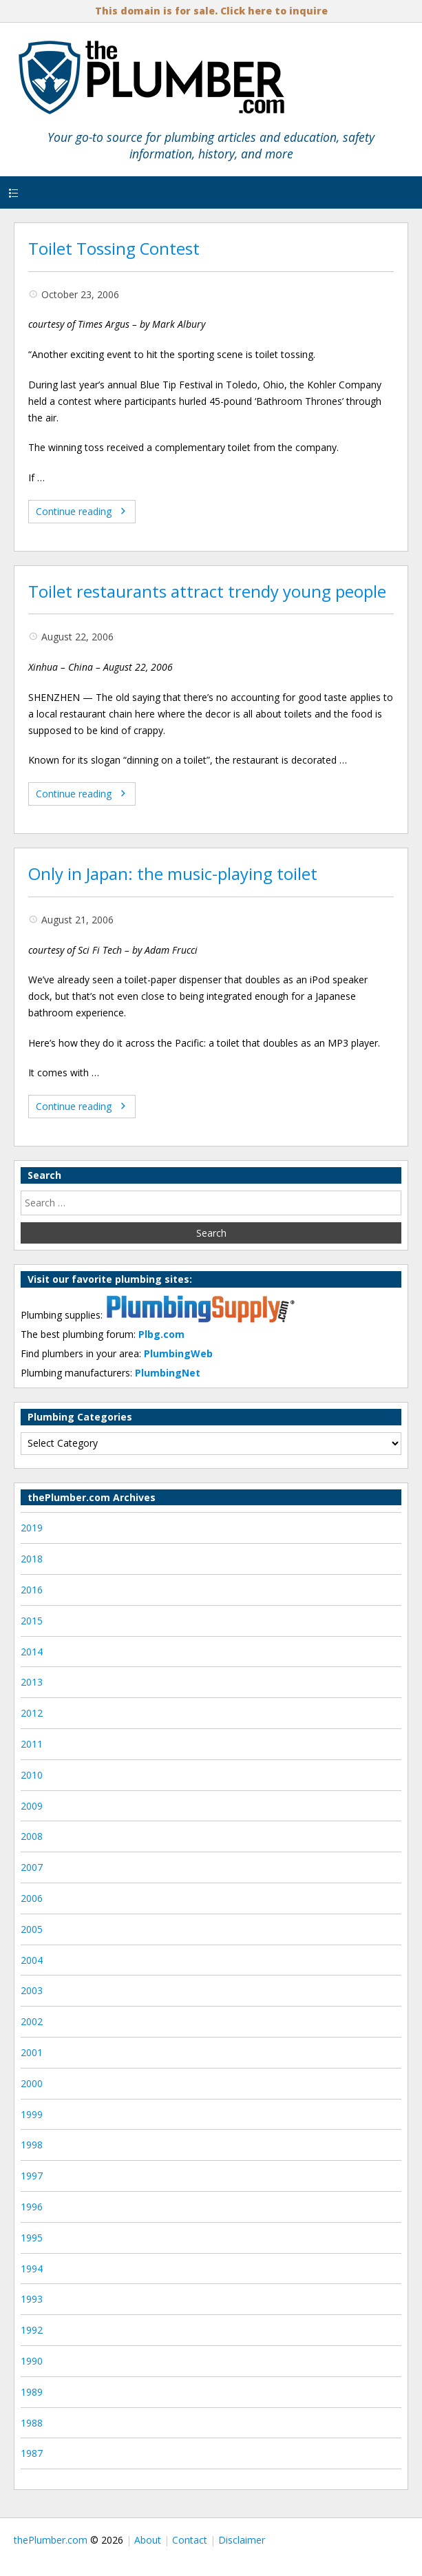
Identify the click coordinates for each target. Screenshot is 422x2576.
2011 (32, 1743)
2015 (32, 1620)
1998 (32, 2144)
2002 (32, 2021)
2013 (32, 1681)
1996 (32, 2206)
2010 (32, 1774)
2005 (32, 1929)
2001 (32, 2052)
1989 (32, 2391)
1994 (32, 2268)
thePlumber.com (50, 2539)
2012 (32, 1712)
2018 (32, 1558)
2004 (32, 1960)
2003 (32, 1990)
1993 (32, 2298)
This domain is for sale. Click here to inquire (211, 10)
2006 (32, 1898)
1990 (32, 2360)
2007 (32, 1867)
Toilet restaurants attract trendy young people (207, 591)
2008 (32, 1836)
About (147, 2539)
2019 (32, 1527)
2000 (32, 2083)
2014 (32, 1651)
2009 (32, 1805)
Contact (189, 2539)
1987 (32, 2453)
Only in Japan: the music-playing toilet (172, 874)
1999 (32, 2114)
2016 (32, 1589)
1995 (32, 2237)
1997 (32, 2175)
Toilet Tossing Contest (114, 249)
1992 (32, 2329)
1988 (32, 2422)
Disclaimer (241, 2539)
